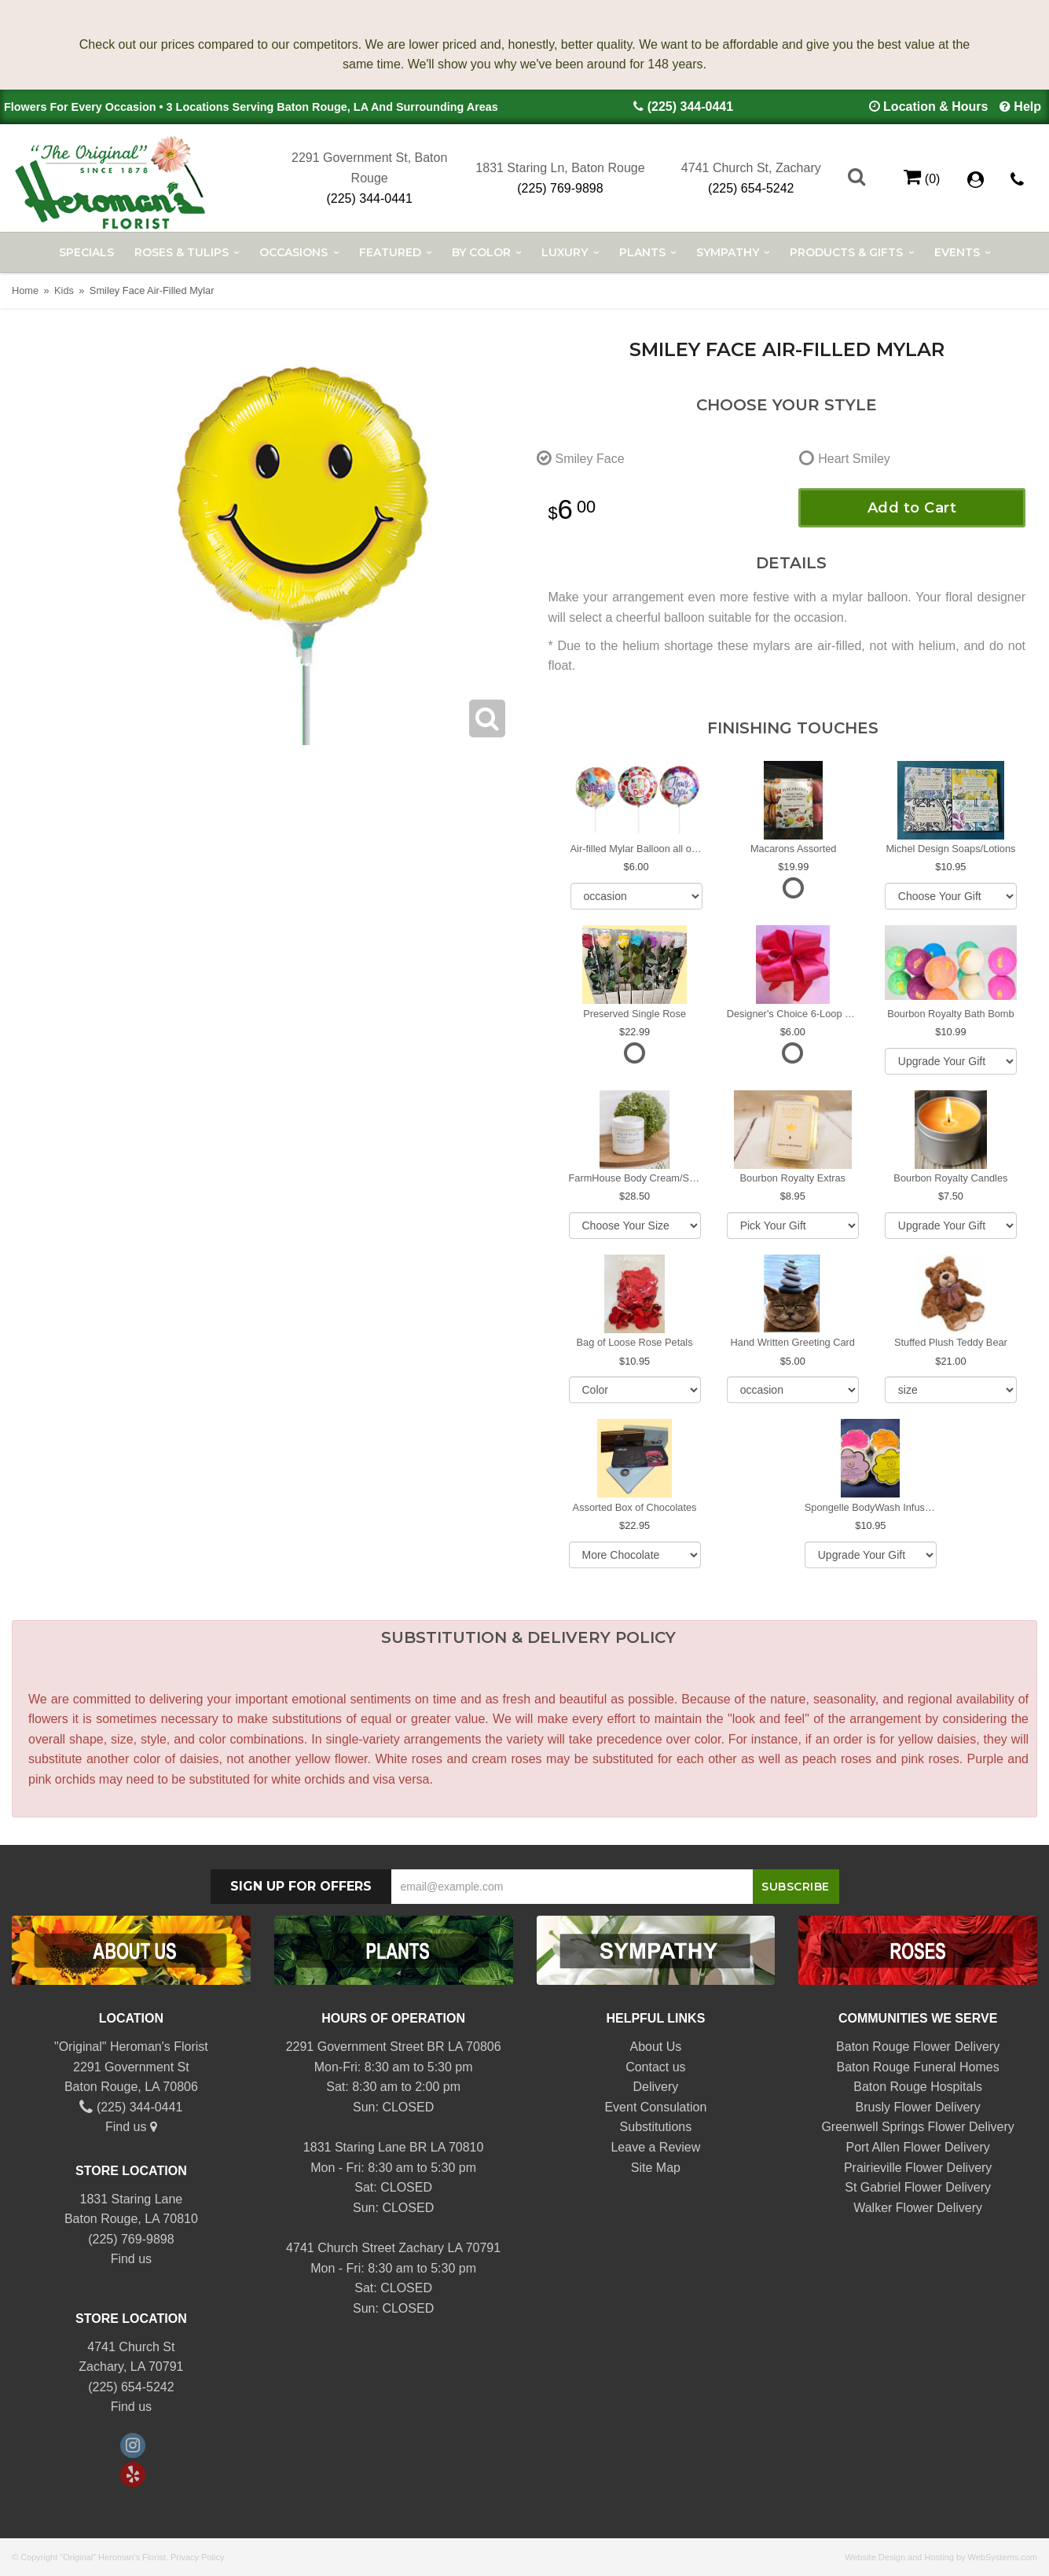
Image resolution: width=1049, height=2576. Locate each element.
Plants (642, 252)
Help (1027, 106)
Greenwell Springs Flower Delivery (917, 2126)
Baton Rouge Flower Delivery (917, 2046)
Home (25, 290)
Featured (390, 252)
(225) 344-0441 (690, 106)
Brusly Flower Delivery (918, 2107)
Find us (131, 2126)
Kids (64, 290)
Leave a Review (655, 2147)
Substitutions (656, 2126)
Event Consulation (655, 2107)
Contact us (655, 2067)
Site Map (655, 2167)
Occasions (293, 252)
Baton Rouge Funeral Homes (918, 2067)
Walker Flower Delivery (917, 2207)
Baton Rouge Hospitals (917, 2086)
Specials (86, 252)
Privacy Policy (197, 2557)
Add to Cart (912, 507)
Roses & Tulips (181, 252)
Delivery (655, 2086)
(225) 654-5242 (751, 188)
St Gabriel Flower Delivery (918, 2187)
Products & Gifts (846, 252)
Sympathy (727, 252)
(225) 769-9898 (560, 188)
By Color (481, 252)
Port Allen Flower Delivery (918, 2147)
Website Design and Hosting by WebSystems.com (941, 2557)
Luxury (564, 252)
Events (957, 252)
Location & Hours (935, 106)
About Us (655, 2046)
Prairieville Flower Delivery (918, 2167)
